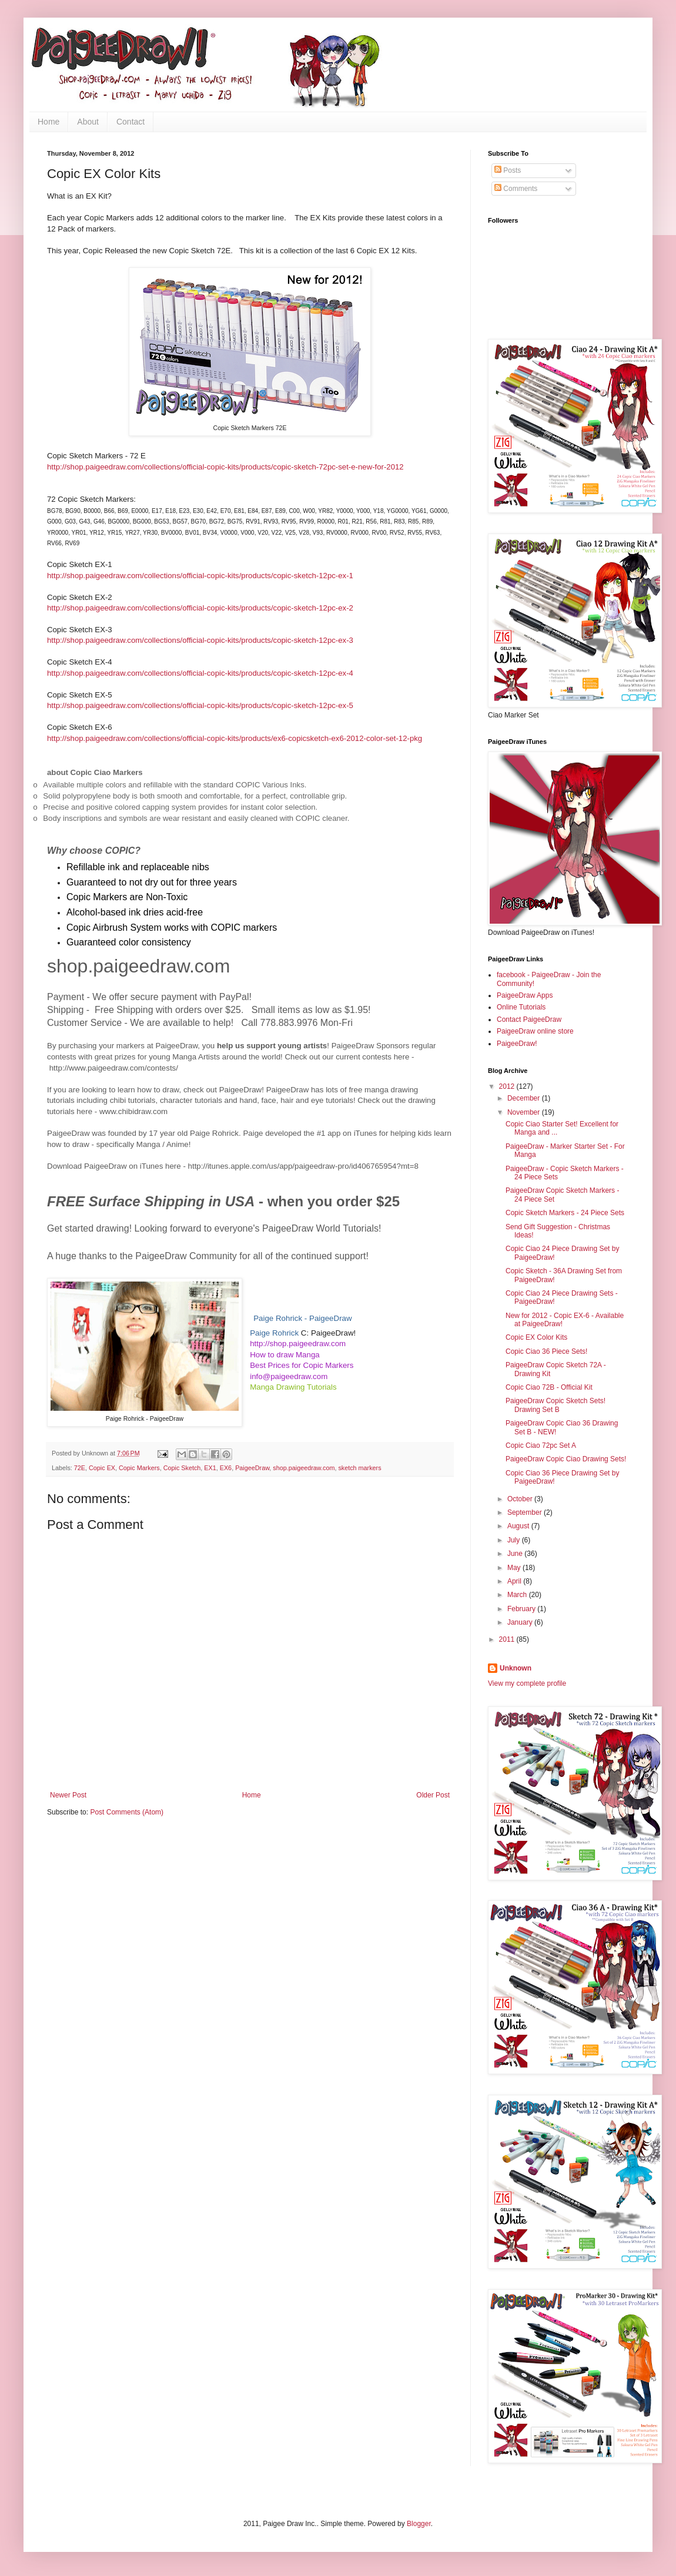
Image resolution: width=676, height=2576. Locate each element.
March (518, 1595)
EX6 (226, 1467)
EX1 (210, 1467)
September (525, 1512)
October (520, 1499)
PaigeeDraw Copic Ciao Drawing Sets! (566, 1459)
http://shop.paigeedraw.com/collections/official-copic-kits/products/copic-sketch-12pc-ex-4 (200, 673)
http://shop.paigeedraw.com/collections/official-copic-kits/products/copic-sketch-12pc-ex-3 (200, 640)
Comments (515, 189)
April (515, 1581)
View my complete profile (527, 1683)
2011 (508, 1639)
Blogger (419, 2524)
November (524, 1112)
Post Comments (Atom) (126, 1812)
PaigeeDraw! (517, 1043)
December (524, 1098)
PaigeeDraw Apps (525, 995)
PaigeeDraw (252, 1467)
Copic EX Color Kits (536, 1337)
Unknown (515, 1668)
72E (79, 1467)
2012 (508, 1086)
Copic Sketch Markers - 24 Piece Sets (565, 1213)
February (522, 1609)
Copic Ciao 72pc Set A (541, 1445)
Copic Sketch (182, 1467)
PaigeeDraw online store (535, 1031)
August (519, 1526)
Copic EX (102, 1467)
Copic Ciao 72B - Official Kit (549, 1387)
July (514, 1540)
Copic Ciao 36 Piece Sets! (546, 1351)
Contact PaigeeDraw (529, 1019)
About (88, 121)
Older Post (433, 1795)
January (520, 1622)
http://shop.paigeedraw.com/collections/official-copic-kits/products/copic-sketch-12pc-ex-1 (200, 575)
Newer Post (68, 1795)
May (515, 1568)
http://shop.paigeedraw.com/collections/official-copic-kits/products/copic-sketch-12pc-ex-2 (200, 607)
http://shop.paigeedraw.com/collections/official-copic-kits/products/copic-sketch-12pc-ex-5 (200, 705)
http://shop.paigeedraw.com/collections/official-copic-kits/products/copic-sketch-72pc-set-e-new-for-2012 (226, 466)
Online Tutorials (521, 1007)
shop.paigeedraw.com (303, 1467)
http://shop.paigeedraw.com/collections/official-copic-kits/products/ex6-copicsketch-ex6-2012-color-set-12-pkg (234, 738)
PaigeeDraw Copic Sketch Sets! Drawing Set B (555, 1405)
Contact (130, 121)
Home (48, 121)
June (515, 1553)
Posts (507, 170)
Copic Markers (139, 1467)
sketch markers (359, 1467)
